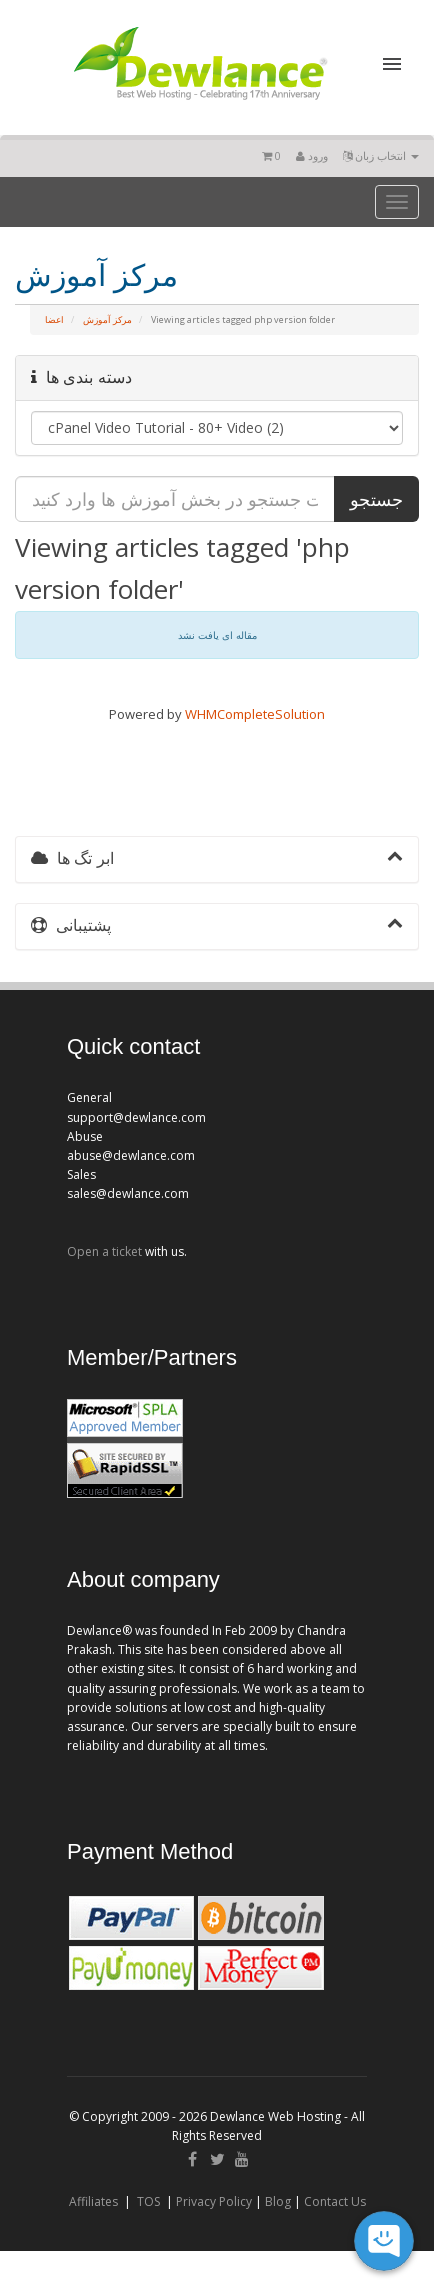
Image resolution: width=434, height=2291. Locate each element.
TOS (148, 2201)
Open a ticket (104, 1251)
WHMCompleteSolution (255, 714)
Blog (278, 2201)
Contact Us (335, 2201)
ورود (312, 155)
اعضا (54, 319)
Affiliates (93, 2201)
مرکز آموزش (107, 319)
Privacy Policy (214, 2201)
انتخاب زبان (381, 155)
